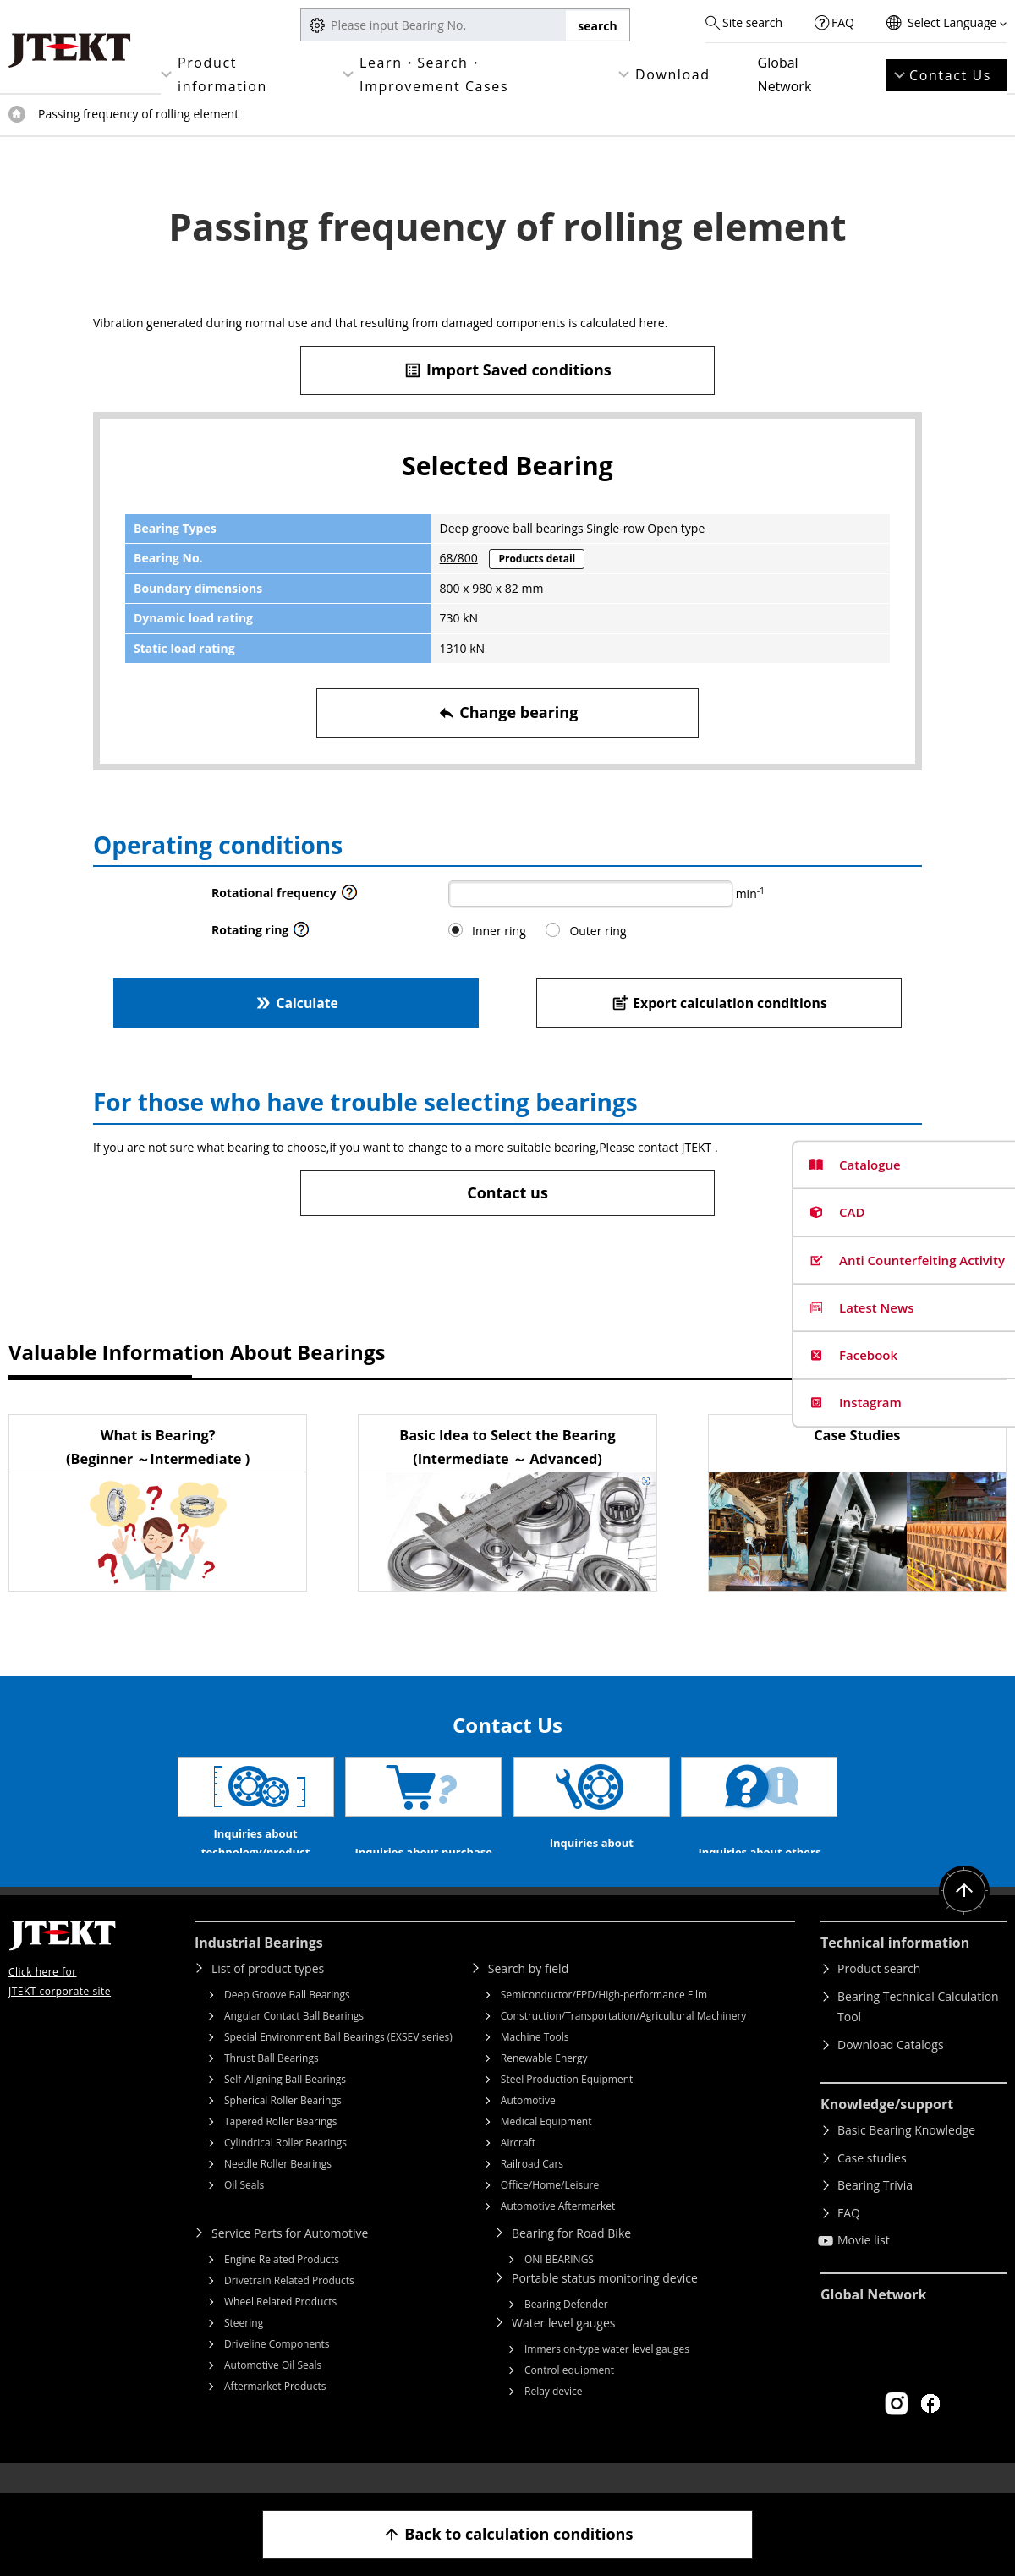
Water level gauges (563, 2348)
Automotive (528, 2125)
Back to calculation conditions (508, 2534)
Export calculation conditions (719, 1002)
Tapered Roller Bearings (280, 2147)
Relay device (553, 2416)
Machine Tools (535, 2062)
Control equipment (569, 2395)
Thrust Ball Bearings (271, 2083)
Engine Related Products (281, 2284)
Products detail (536, 558)
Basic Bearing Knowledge (906, 2155)
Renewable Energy (544, 2083)
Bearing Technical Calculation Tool (918, 2032)
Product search (878, 1994)
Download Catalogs (890, 2070)
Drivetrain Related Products (289, 2306)
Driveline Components (277, 2369)
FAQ (842, 22)
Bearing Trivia (875, 2210)
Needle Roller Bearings (278, 2189)
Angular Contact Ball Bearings (294, 2041)
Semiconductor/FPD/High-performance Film (604, 2020)
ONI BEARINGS (559, 2284)
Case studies (872, 2183)
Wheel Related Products (280, 2327)
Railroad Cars (532, 2189)
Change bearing (508, 712)
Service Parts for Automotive (289, 2258)
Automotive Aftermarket (558, 2231)
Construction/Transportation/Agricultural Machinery (624, 2041)
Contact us (507, 1192)
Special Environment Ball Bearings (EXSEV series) (338, 2062)
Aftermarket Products (275, 2411)
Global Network (785, 74)
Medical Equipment (546, 2147)
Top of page (16, 114)
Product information (222, 74)
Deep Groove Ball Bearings (287, 2020)
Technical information (894, 1968)
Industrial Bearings (259, 1968)
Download (672, 74)
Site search (752, 22)
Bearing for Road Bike (571, 2258)
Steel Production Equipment (567, 2104)
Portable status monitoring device (605, 2303)
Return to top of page (964, 1916)
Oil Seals (244, 2210)
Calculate (296, 1002)
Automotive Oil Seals (272, 2390)
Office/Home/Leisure (550, 2210)
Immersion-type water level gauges (606, 2374)
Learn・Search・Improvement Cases (433, 74)
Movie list (863, 2265)
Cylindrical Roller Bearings (285, 2168)
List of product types (267, 1994)
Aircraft (518, 2168)
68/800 (459, 558)
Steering (243, 2348)
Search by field (528, 1994)
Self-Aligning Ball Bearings (285, 2104)
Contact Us (950, 75)
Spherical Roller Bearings (283, 2125)
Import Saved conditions (507, 370)
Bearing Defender (566, 2329)
